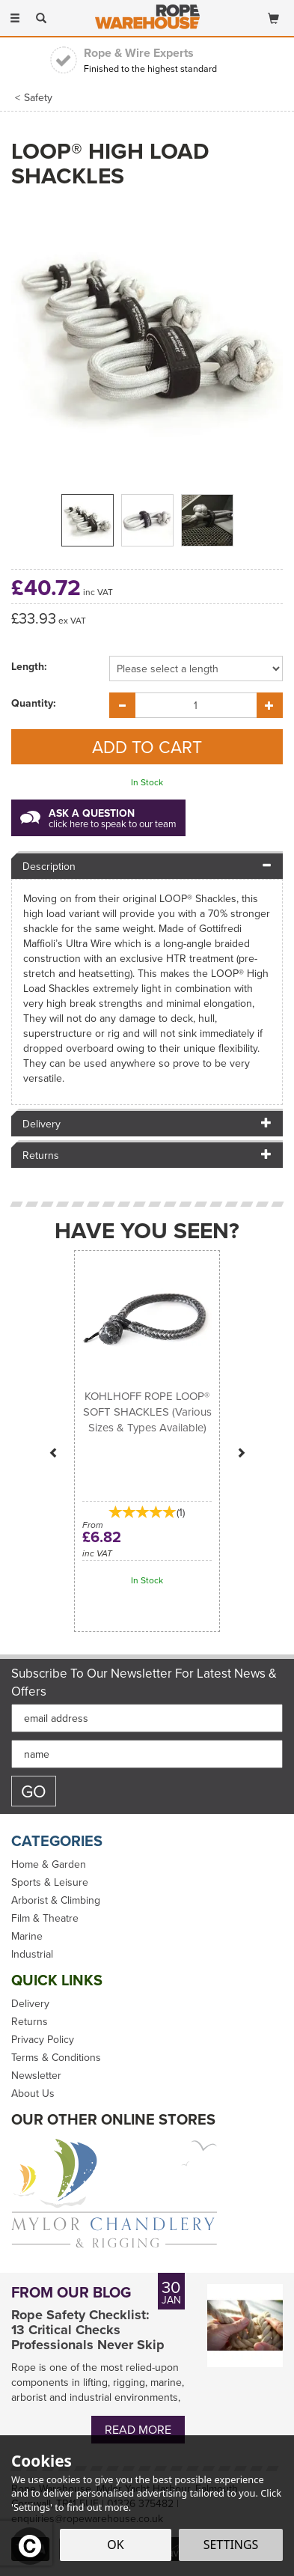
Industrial (32, 1953)
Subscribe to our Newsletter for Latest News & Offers (144, 1682)
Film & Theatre (45, 1917)
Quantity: (33, 702)
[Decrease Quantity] (122, 705)
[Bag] (273, 15)
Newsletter (36, 2075)
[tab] (147, 865)
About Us (33, 2093)
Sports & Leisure (49, 1882)
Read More (138, 2429)
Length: (29, 666)
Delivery (30, 2003)
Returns (29, 2021)
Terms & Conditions (56, 2057)
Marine (27, 1935)
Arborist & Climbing (55, 1900)
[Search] (41, 17)
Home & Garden (48, 1864)
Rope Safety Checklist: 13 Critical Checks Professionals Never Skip (88, 2330)
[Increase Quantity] (270, 705)
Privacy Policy (42, 2039)
